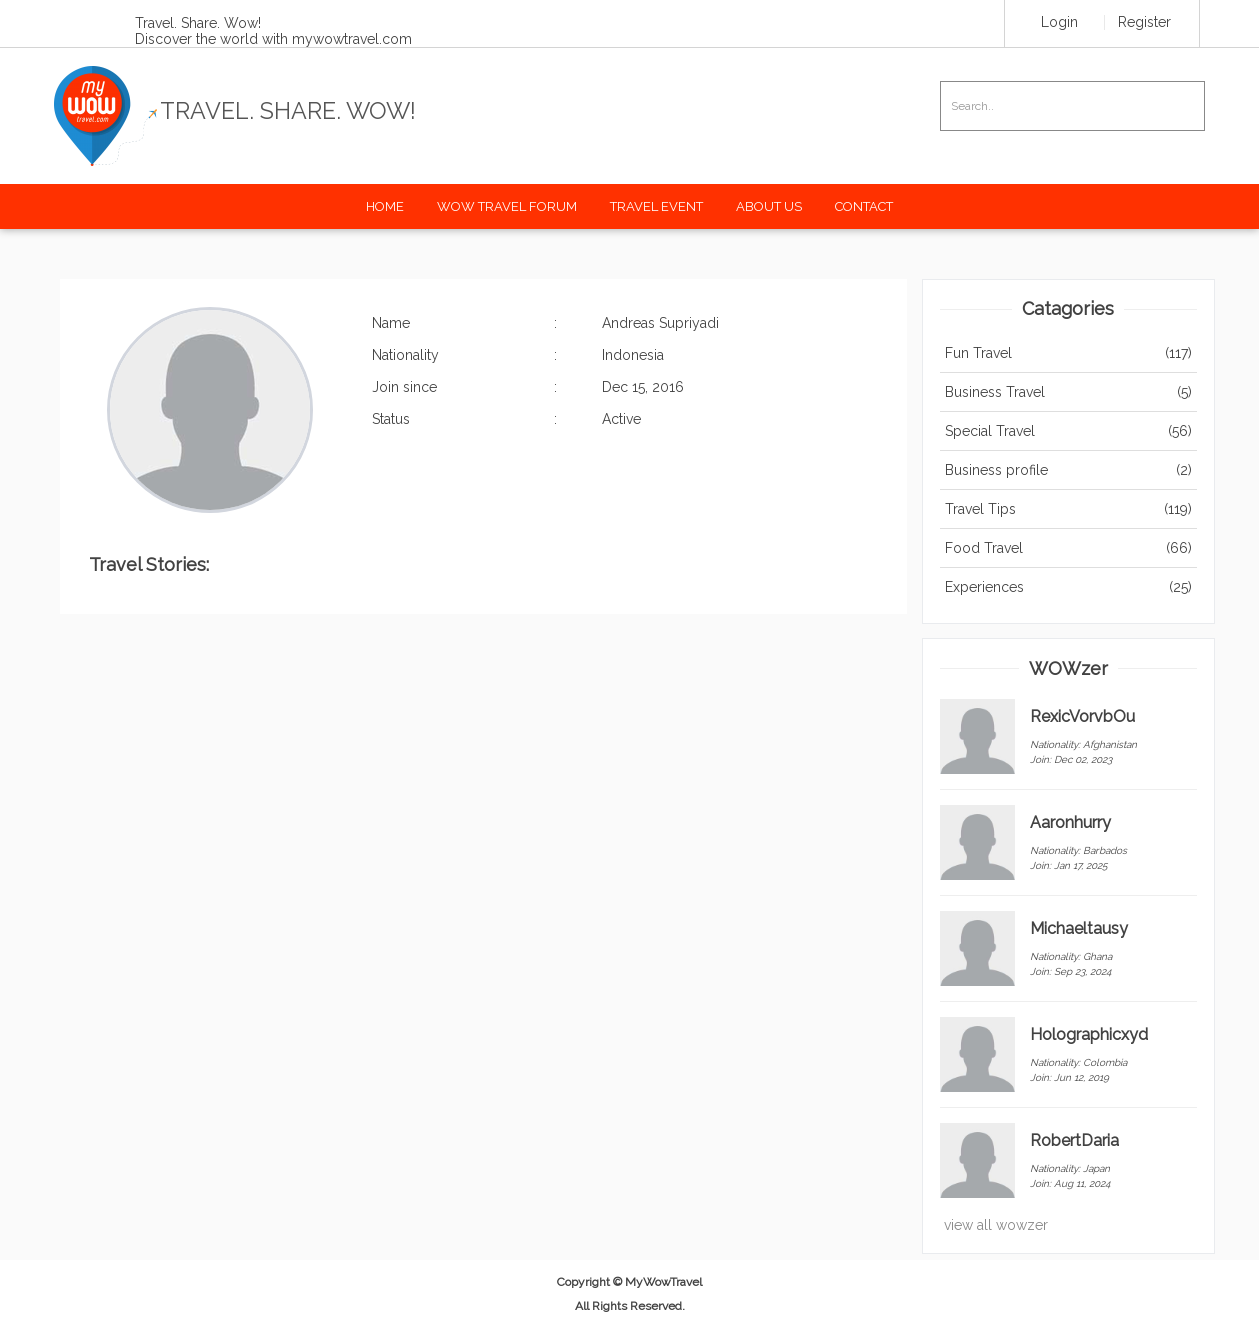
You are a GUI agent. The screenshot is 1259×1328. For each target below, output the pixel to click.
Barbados (1105, 850)
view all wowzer (996, 1225)
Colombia (1105, 1062)
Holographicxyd (1089, 1034)
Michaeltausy (1079, 928)
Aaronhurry (1070, 822)
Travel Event (656, 206)
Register (1144, 22)
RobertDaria (1074, 1140)
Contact (864, 206)
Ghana (1097, 956)
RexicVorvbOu (1082, 716)
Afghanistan (1110, 744)
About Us (769, 206)
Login (1059, 22)
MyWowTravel (663, 1282)
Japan (1096, 1168)
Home (385, 206)
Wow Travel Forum (507, 206)
